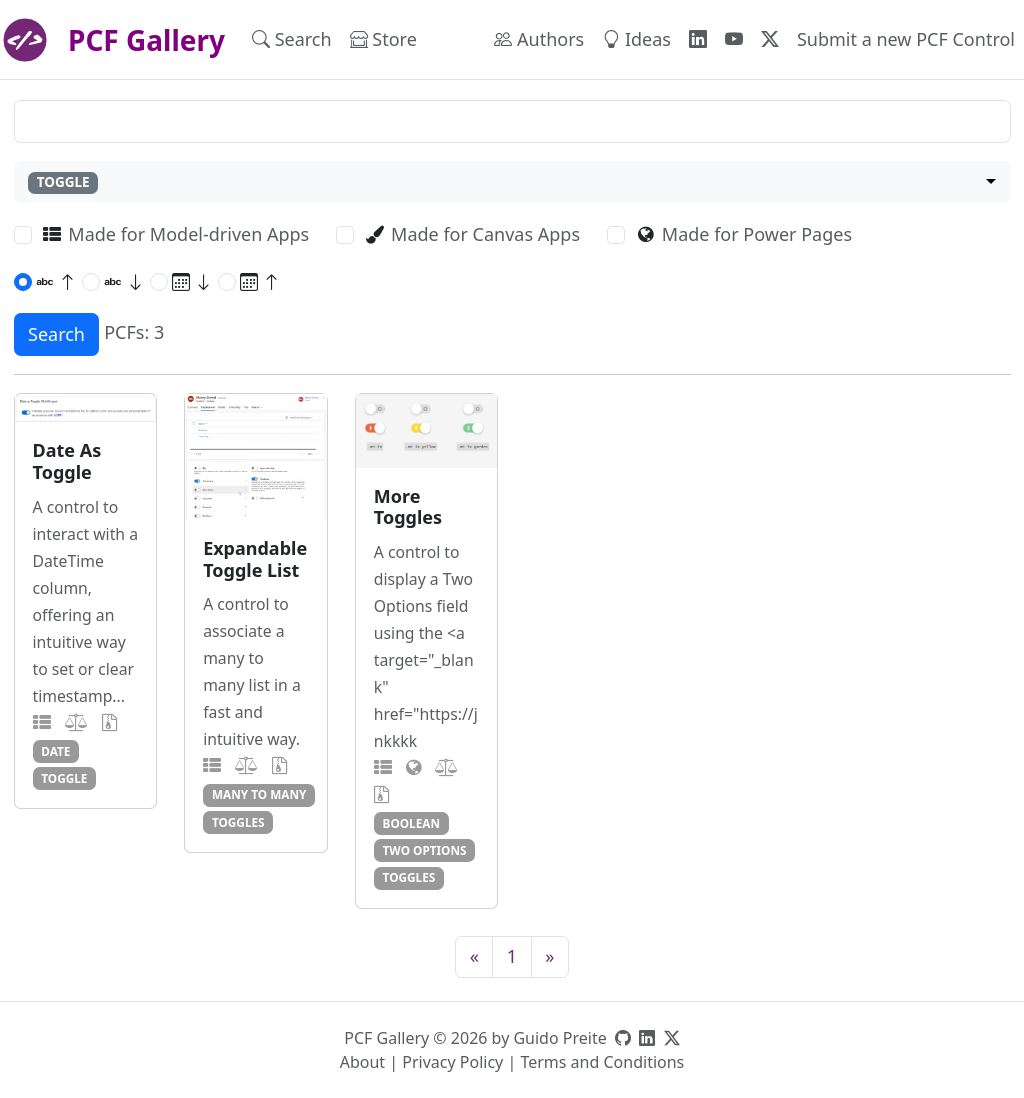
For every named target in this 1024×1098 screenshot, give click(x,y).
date (55, 751)
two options (425, 850)
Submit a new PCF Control (906, 39)
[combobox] (512, 182)
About (362, 1062)
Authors (539, 39)
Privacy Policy (452, 1062)
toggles (238, 822)
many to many (259, 794)
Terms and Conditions (602, 1062)
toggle (64, 778)
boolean (411, 823)
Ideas (636, 39)
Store (383, 39)
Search (292, 39)
